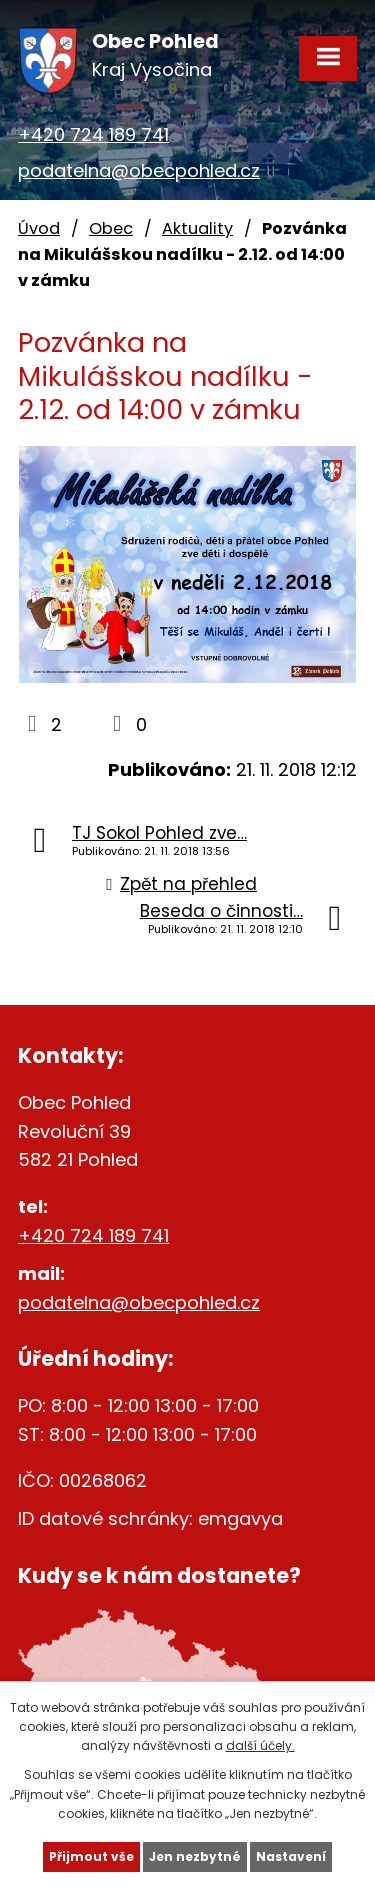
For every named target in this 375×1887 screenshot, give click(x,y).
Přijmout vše (91, 1856)
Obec (111, 228)
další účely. (260, 1745)
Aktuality (197, 228)
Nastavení (291, 1856)
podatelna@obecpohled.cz (139, 170)
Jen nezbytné (195, 1856)
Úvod (39, 228)
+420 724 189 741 (93, 134)
